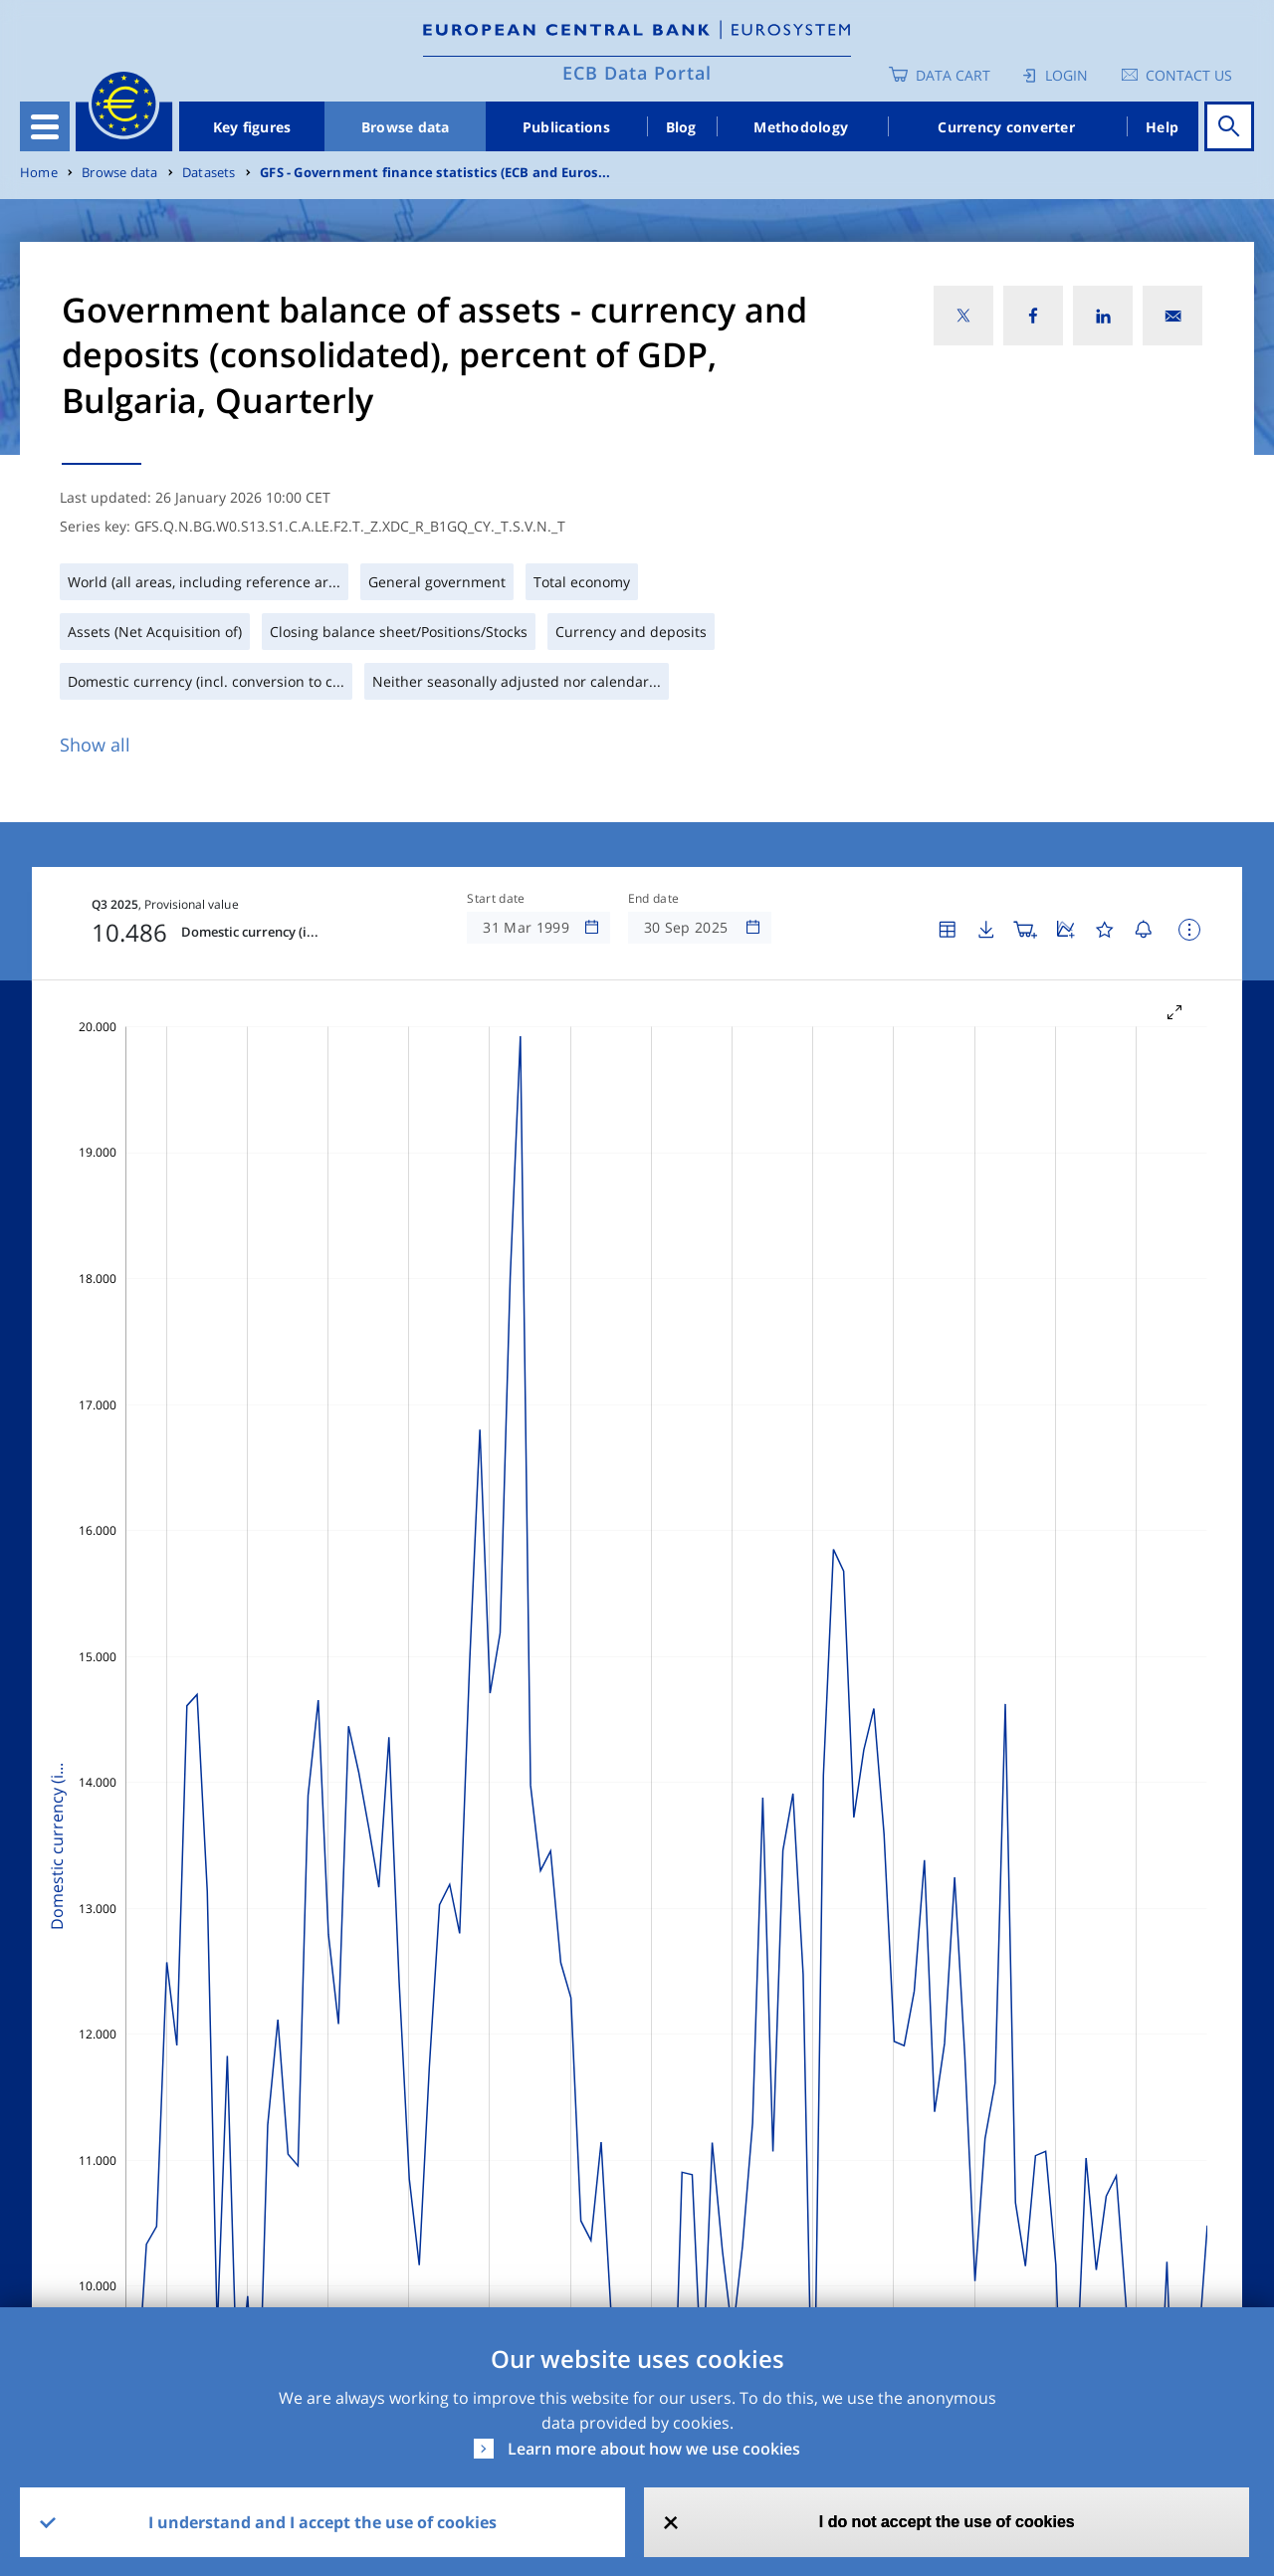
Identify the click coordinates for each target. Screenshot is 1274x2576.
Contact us (1189, 75)
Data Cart (953, 75)
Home (39, 172)
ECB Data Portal (637, 73)
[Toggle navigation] (45, 126)
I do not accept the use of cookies (947, 2521)
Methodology (800, 126)
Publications (566, 126)
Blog (681, 126)
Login (1066, 75)
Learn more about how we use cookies (654, 2449)
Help (1162, 126)
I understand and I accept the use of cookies (322, 2522)
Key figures (252, 126)
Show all (95, 744)
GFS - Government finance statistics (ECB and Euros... (435, 172)
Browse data (405, 126)
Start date (496, 899)
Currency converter (1006, 126)
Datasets (209, 172)
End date (654, 899)
